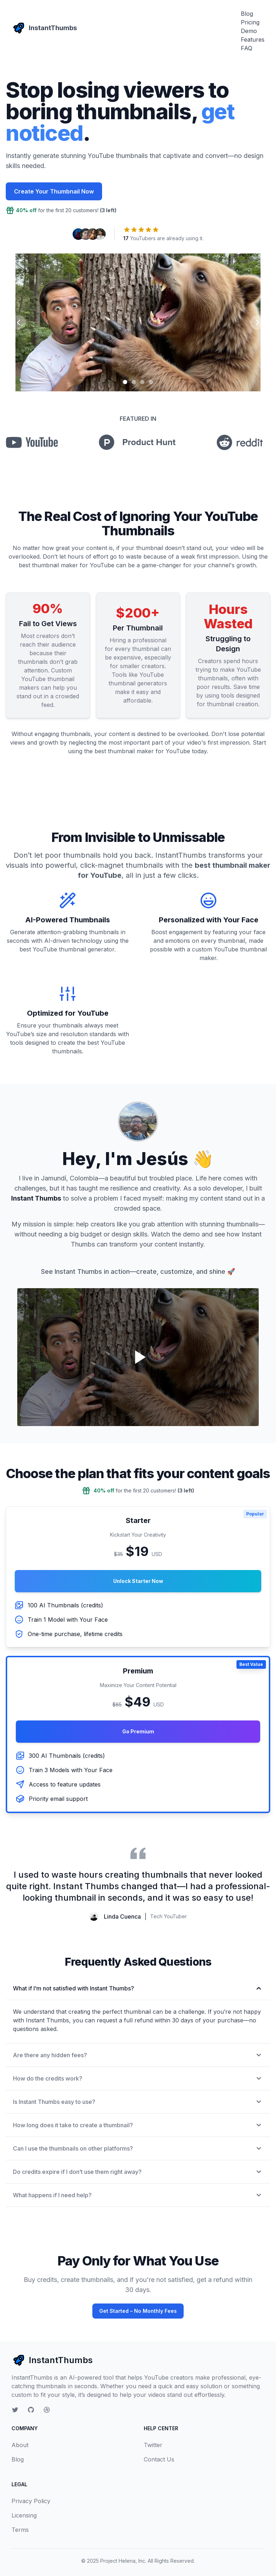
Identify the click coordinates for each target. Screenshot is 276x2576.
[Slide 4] (151, 382)
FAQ (246, 48)
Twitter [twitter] (153, 2445)
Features (252, 39)
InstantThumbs (52, 2360)
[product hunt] (137, 442)
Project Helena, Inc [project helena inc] (122, 2561)
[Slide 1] (125, 382)
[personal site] (46, 2409)
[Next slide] (257, 322)
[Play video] (138, 1357)
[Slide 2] (134, 382)
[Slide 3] (142, 382)
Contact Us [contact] (159, 2459)
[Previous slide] (19, 322)
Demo (249, 30)
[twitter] (15, 2409)
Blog (247, 13)
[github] (30, 2409)
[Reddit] (240, 442)
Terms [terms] (20, 2529)
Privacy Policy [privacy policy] (31, 2501)
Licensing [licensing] (24, 2515)
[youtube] (32, 442)
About (20, 2445)
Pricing (250, 22)
